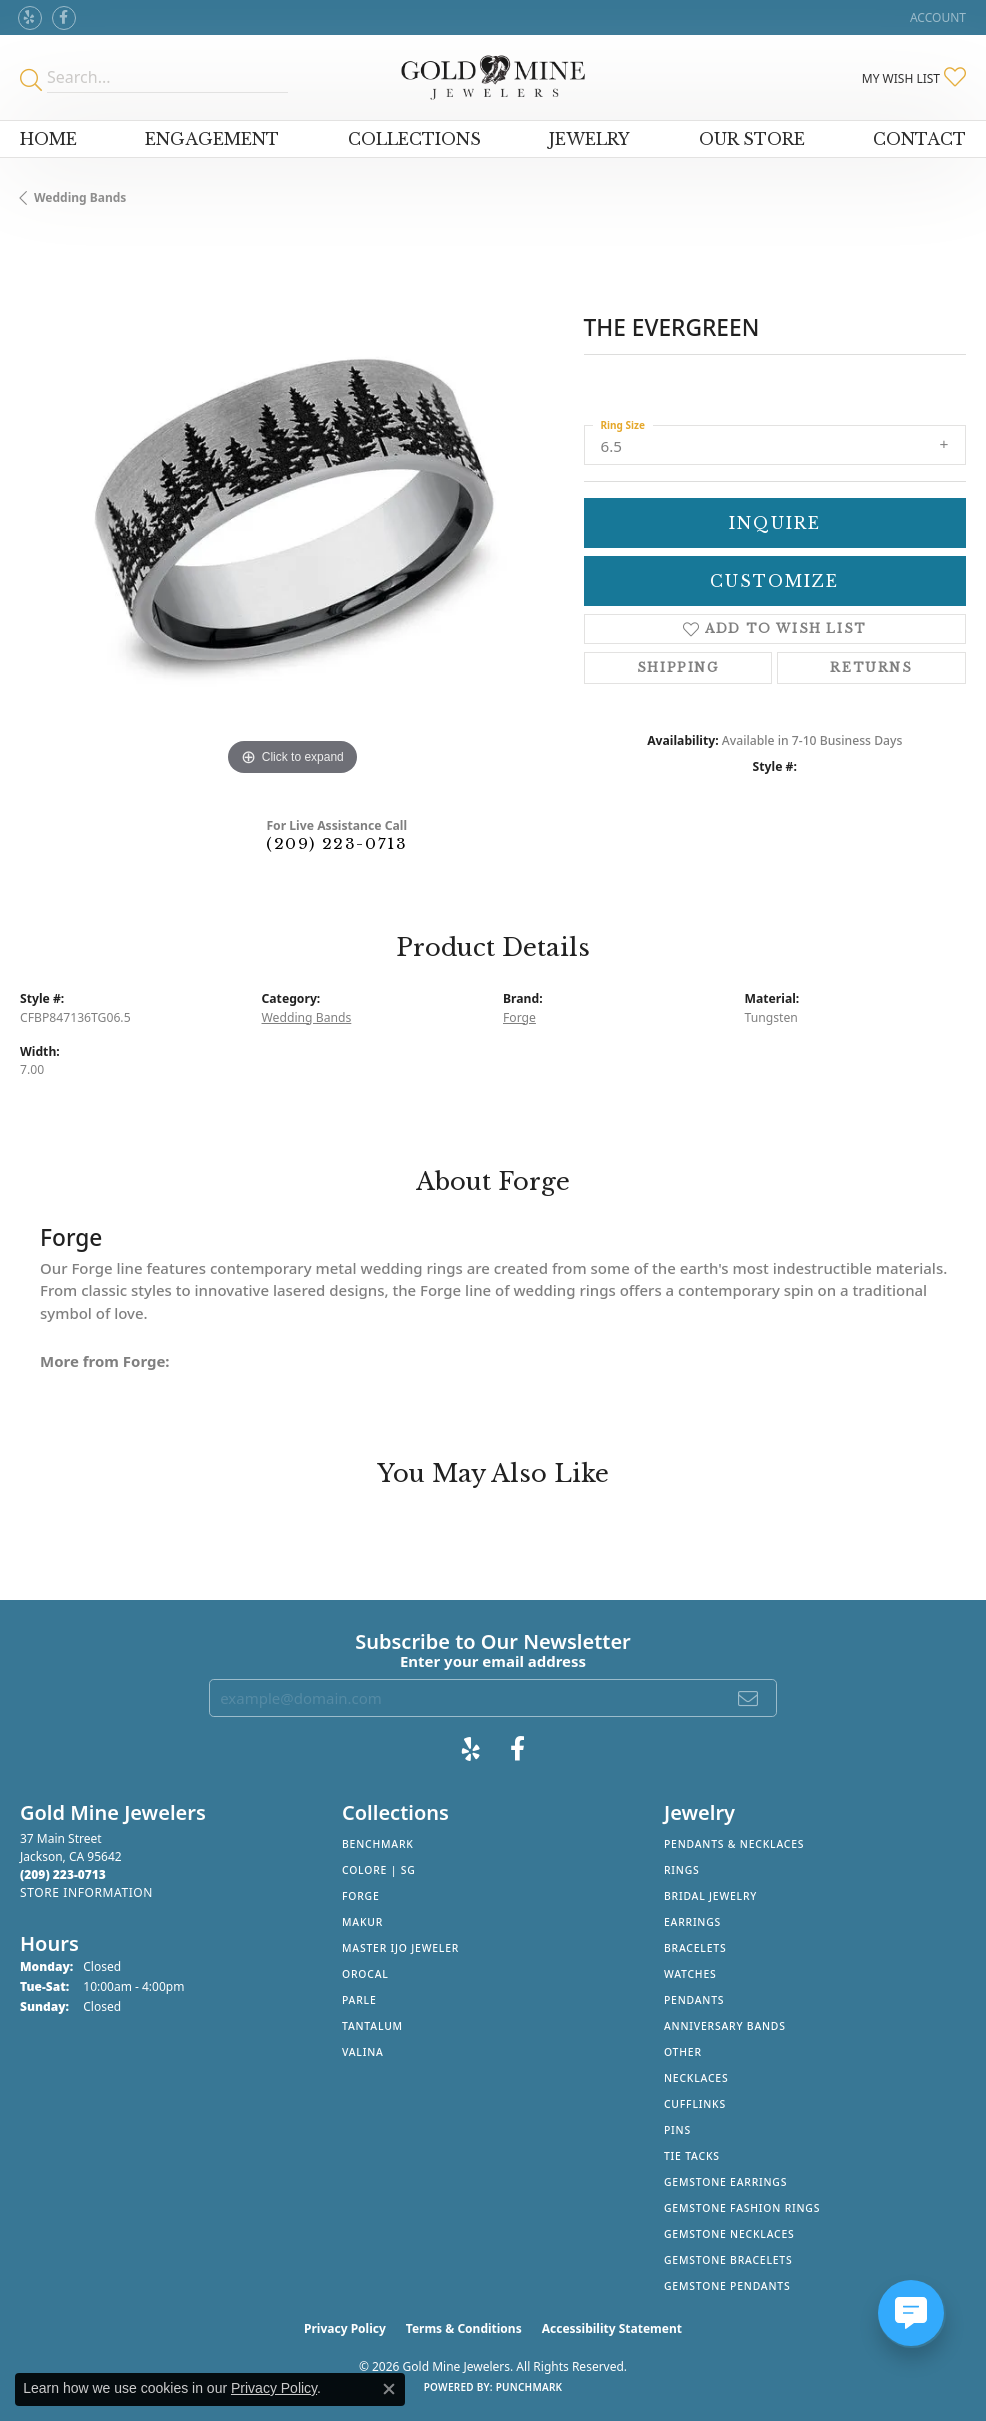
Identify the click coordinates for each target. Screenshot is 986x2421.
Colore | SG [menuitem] (379, 1870)
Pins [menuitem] (677, 2130)
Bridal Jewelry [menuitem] (710, 1896)
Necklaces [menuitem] (696, 2078)
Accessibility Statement (612, 2328)
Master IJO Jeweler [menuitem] (400, 1948)
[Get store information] (86, 1892)
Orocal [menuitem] (365, 1974)
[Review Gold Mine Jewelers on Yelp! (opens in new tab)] (30, 18)
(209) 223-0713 (336, 843)
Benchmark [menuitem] (378, 1844)
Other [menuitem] (683, 2052)
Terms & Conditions (464, 2328)
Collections (414, 139)
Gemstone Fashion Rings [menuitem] (742, 2208)
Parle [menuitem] (359, 2000)
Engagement (212, 139)
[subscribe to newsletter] (749, 1698)
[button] (936, 17)
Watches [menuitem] (690, 1974)
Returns (871, 667)
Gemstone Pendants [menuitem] (727, 2286)
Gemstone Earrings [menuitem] (725, 2182)
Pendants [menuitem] (694, 2000)
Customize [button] (774, 581)
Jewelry (589, 139)
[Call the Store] (63, 1874)
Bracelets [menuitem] (695, 1948)
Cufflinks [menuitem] (695, 2104)
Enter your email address (493, 1661)
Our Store (752, 139)
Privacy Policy (345, 2328)
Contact (919, 139)
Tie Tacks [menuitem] (692, 2156)
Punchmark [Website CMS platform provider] (529, 2387)
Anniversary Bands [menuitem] (725, 2026)
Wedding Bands (80, 197)
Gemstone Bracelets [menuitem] (728, 2260)
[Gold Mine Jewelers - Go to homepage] (492, 77)
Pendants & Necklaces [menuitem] (734, 1844)
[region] (292, 509)
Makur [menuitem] (362, 1922)
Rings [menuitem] (682, 1870)
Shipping (678, 667)
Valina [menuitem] (363, 2052)
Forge (519, 1017)
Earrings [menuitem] (692, 1922)
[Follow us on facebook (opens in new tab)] (64, 18)
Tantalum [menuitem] (372, 2026)
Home (48, 139)
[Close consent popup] (389, 2389)
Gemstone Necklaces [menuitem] (729, 2234)
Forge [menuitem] (361, 1896)
